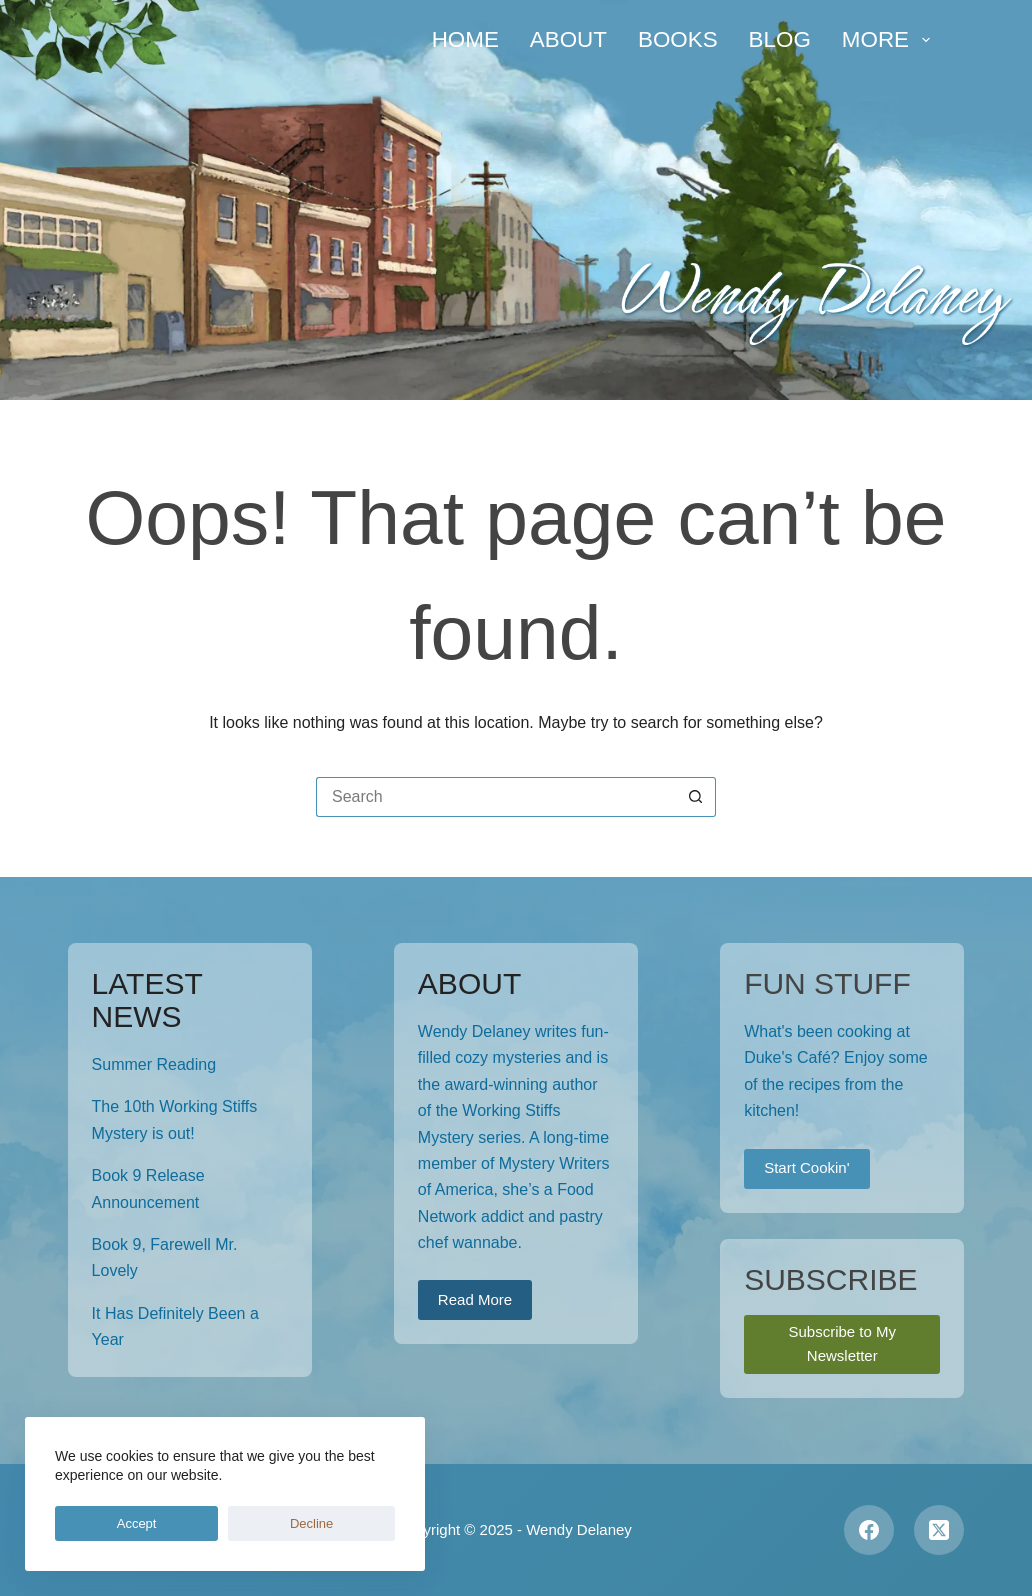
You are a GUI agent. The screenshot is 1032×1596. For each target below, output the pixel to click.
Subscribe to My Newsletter (842, 1344)
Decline (186, 1523)
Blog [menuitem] (780, 39)
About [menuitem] (568, 39)
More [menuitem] (890, 39)
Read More (475, 1299)
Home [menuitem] (465, 39)
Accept (95, 1523)
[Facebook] (869, 1530)
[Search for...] (496, 797)
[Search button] (696, 797)
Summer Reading (154, 1064)
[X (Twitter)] (939, 1530)
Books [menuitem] (678, 39)
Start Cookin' (806, 1167)
